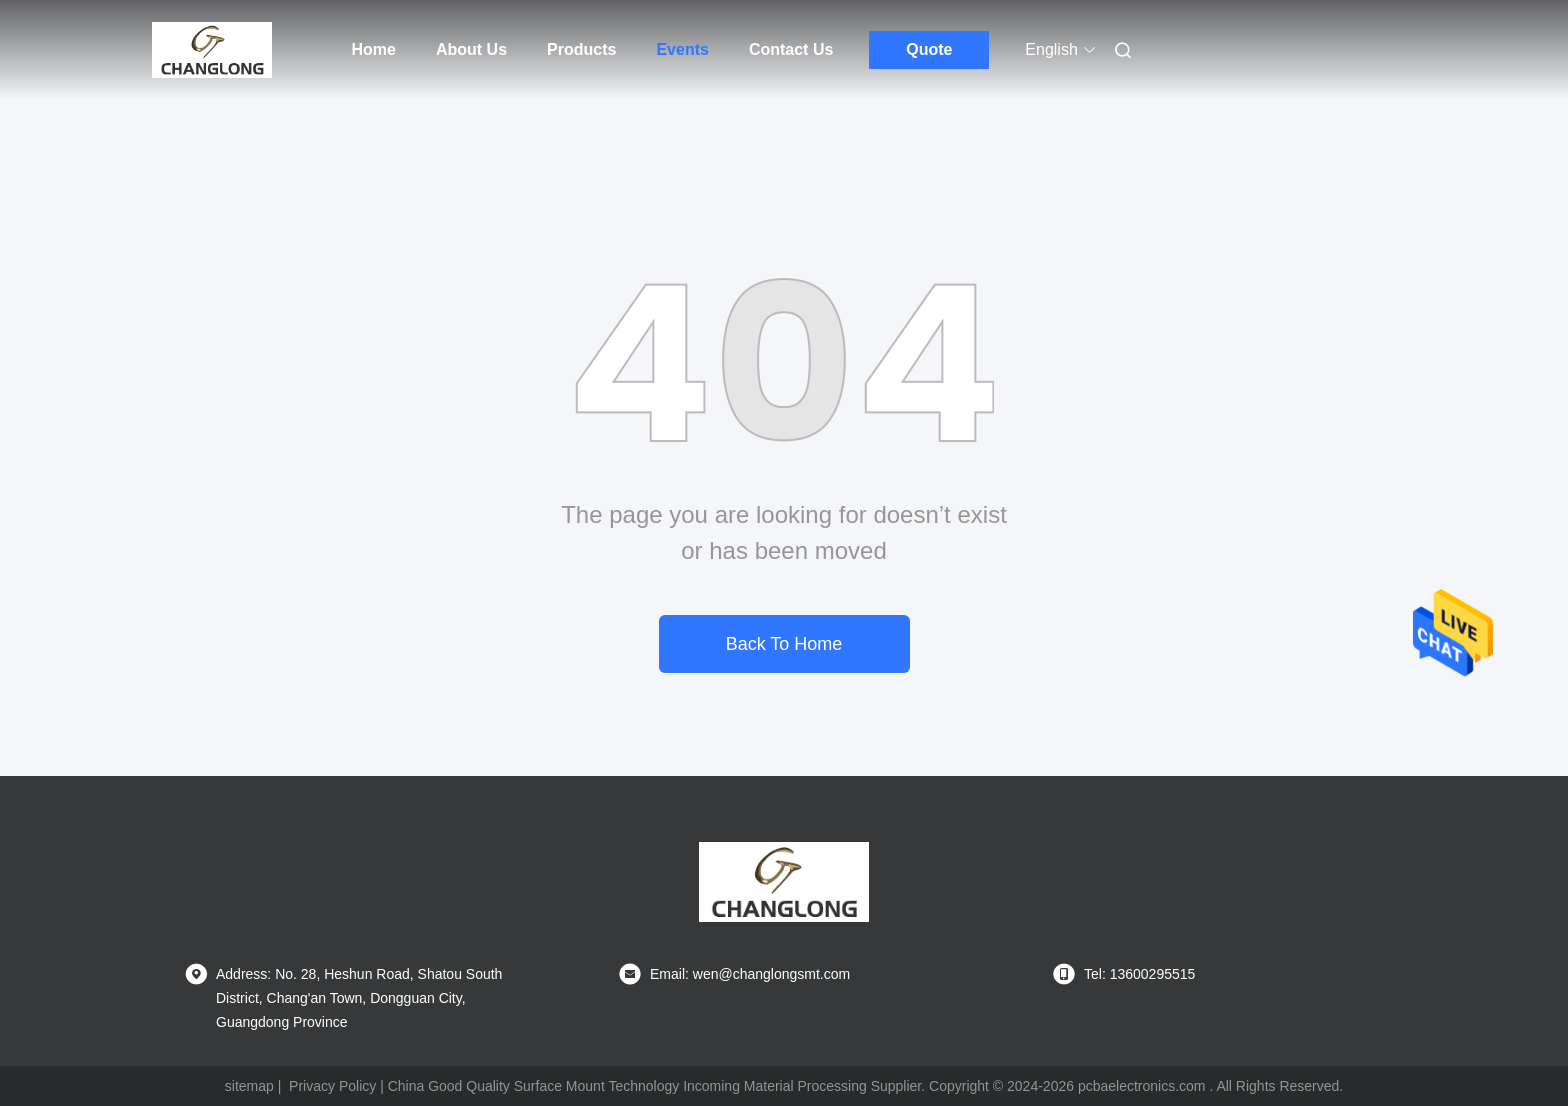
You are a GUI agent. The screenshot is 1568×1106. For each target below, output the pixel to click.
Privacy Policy (332, 1086)
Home (374, 49)
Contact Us (791, 49)
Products (581, 49)
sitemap (249, 1086)
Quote (929, 49)
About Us (471, 49)
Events (682, 49)
